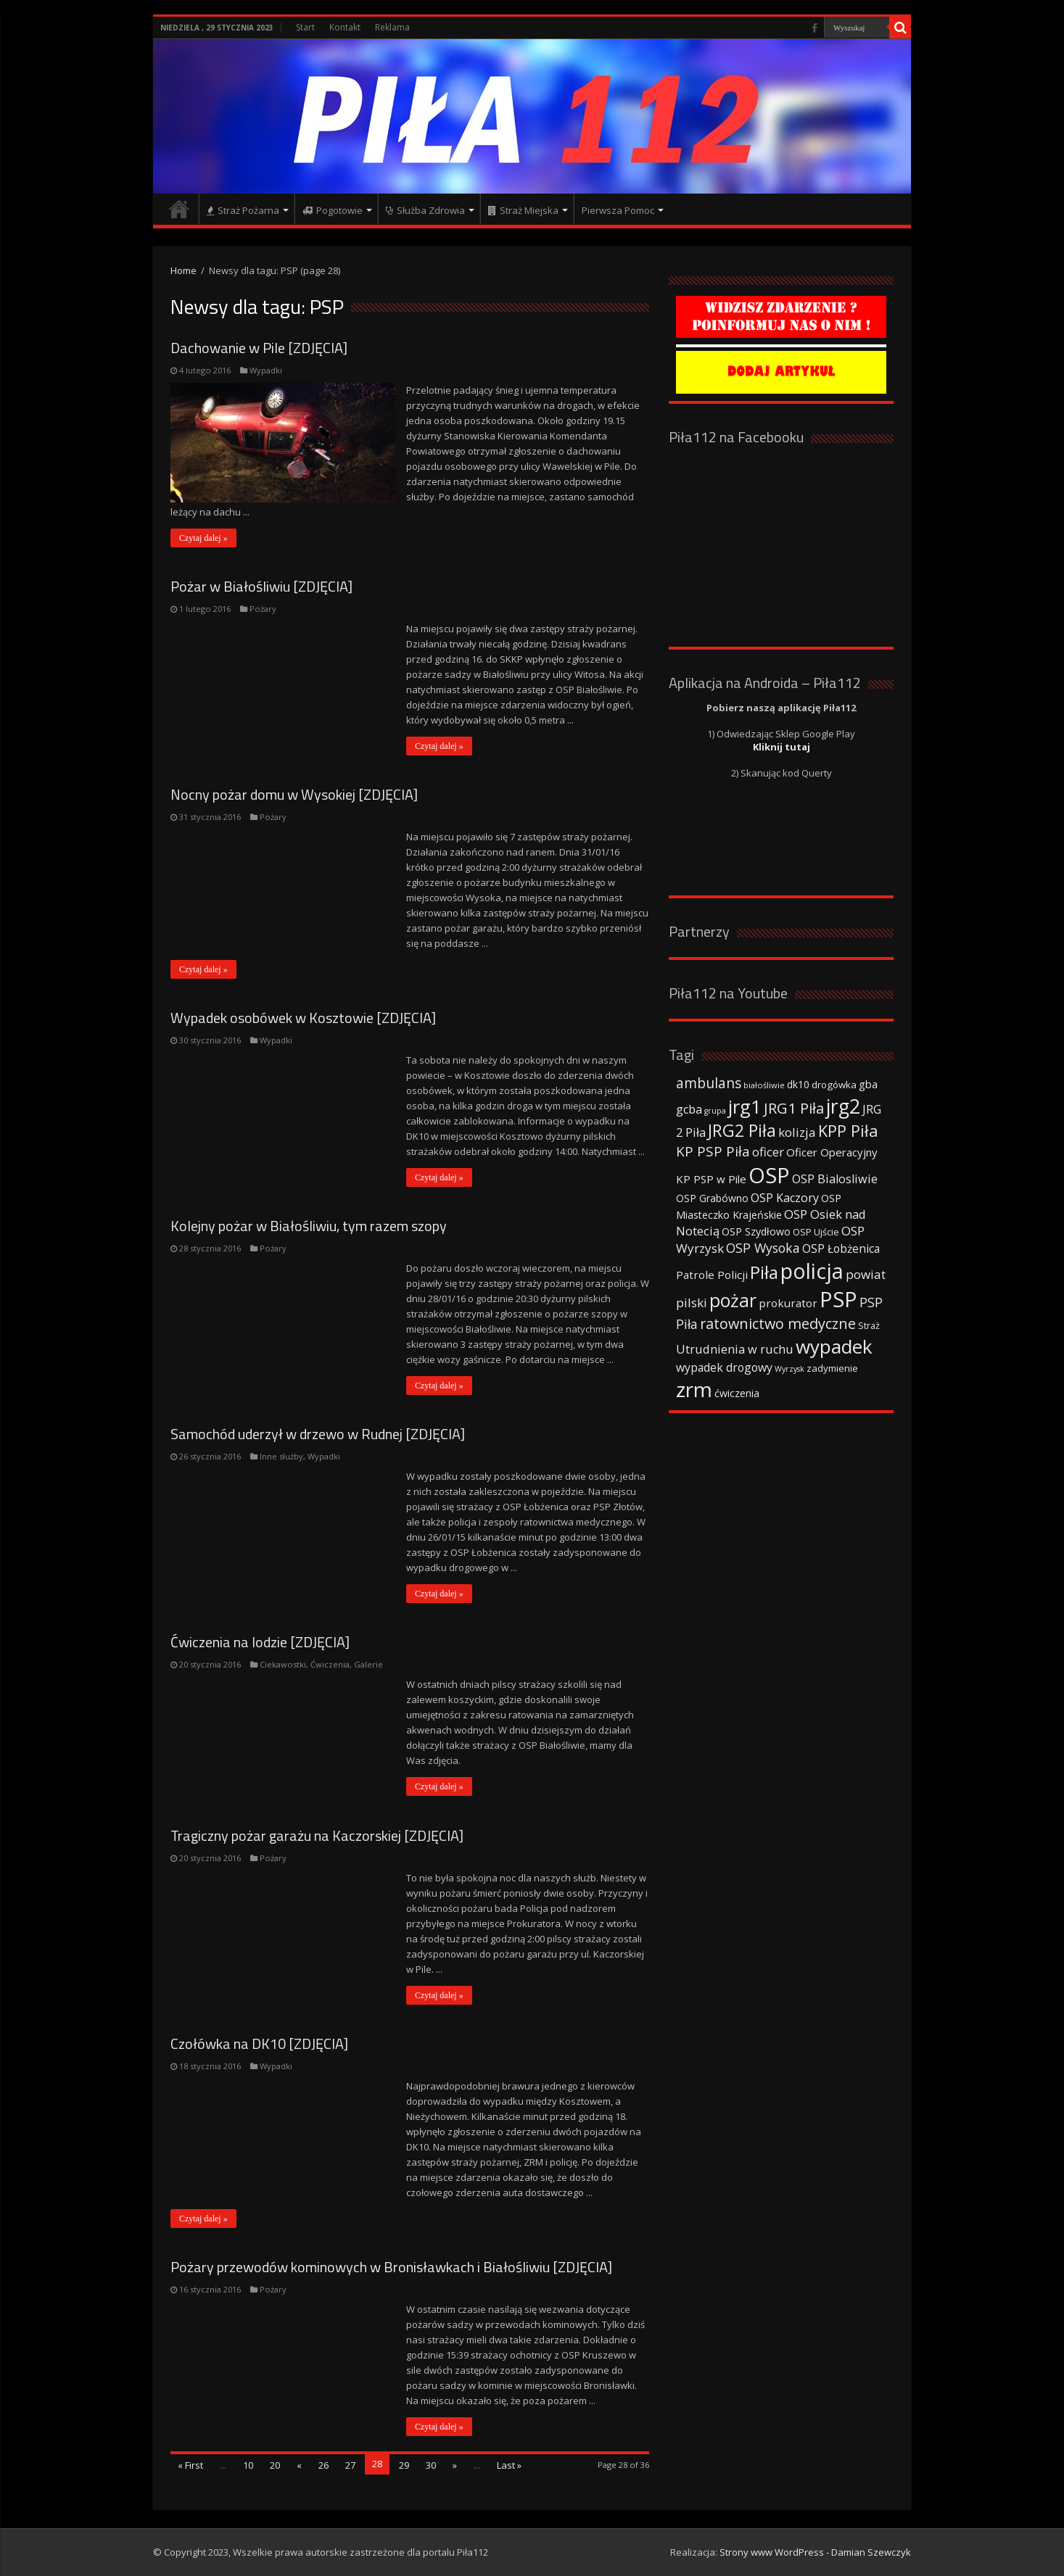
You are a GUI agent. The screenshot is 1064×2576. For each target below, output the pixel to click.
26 (323, 2465)
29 (404, 2465)
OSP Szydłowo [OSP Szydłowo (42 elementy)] (756, 1231)
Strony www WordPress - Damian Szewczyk (815, 2552)
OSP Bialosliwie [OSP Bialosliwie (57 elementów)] (835, 1179)
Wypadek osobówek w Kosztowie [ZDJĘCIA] (303, 1017)
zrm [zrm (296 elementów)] (694, 1389)
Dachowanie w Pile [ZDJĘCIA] (258, 347)
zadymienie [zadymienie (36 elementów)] (832, 1368)
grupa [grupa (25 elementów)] (715, 1111)
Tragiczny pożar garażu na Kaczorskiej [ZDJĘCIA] (316, 1835)
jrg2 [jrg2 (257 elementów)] (843, 1106)
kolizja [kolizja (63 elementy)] (797, 1132)
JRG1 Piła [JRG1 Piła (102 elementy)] (794, 1108)
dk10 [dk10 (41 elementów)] (798, 1084)
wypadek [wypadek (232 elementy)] (834, 1346)
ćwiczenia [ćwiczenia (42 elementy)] (736, 1393)
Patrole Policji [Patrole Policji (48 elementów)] (712, 1274)
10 (248, 2465)
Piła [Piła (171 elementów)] (764, 1272)
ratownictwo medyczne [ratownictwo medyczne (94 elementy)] (778, 1323)
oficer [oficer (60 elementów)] (768, 1151)
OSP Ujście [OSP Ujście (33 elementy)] (816, 1232)
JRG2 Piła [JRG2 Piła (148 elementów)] (742, 1130)
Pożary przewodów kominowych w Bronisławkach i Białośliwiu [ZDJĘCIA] (391, 2267)
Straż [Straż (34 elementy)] (869, 1325)
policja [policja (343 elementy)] (812, 1270)
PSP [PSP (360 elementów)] (838, 1299)
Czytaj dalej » (203, 538)
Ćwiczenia (330, 1664)
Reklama (392, 27)
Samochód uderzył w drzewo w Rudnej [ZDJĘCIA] (317, 1433)
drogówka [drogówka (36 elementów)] (834, 1084)
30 (431, 2465)
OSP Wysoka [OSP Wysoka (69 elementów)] (763, 1247)
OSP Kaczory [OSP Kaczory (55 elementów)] (785, 1198)
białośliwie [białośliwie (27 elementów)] (764, 1085)
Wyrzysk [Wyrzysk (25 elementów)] (789, 1369)
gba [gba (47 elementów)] (868, 1084)
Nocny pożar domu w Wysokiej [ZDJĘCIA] (294, 794)
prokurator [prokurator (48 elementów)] (788, 1303)
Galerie (368, 1664)
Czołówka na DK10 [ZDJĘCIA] (259, 2043)
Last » (509, 2465)
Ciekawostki (283, 1664)
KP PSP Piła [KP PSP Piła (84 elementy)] (713, 1151)
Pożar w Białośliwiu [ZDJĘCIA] (261, 586)
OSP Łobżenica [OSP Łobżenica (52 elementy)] (841, 1248)
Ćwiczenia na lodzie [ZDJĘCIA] (260, 1642)
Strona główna (179, 209)
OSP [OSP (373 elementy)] (769, 1175)
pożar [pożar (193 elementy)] (732, 1300)
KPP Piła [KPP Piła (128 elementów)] (848, 1130)
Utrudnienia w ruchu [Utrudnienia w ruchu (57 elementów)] (734, 1349)
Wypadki (265, 370)
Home (183, 270)
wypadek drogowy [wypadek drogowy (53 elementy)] (724, 1367)
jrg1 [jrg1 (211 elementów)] (745, 1106)
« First (190, 2465)
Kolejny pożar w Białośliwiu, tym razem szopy (308, 1225)
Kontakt (344, 27)
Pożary (262, 608)
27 (350, 2465)
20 (275, 2465)
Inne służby (281, 1456)
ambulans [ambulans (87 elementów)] (708, 1083)
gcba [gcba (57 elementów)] (689, 1109)
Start (305, 27)
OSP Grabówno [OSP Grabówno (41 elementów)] (712, 1198)
